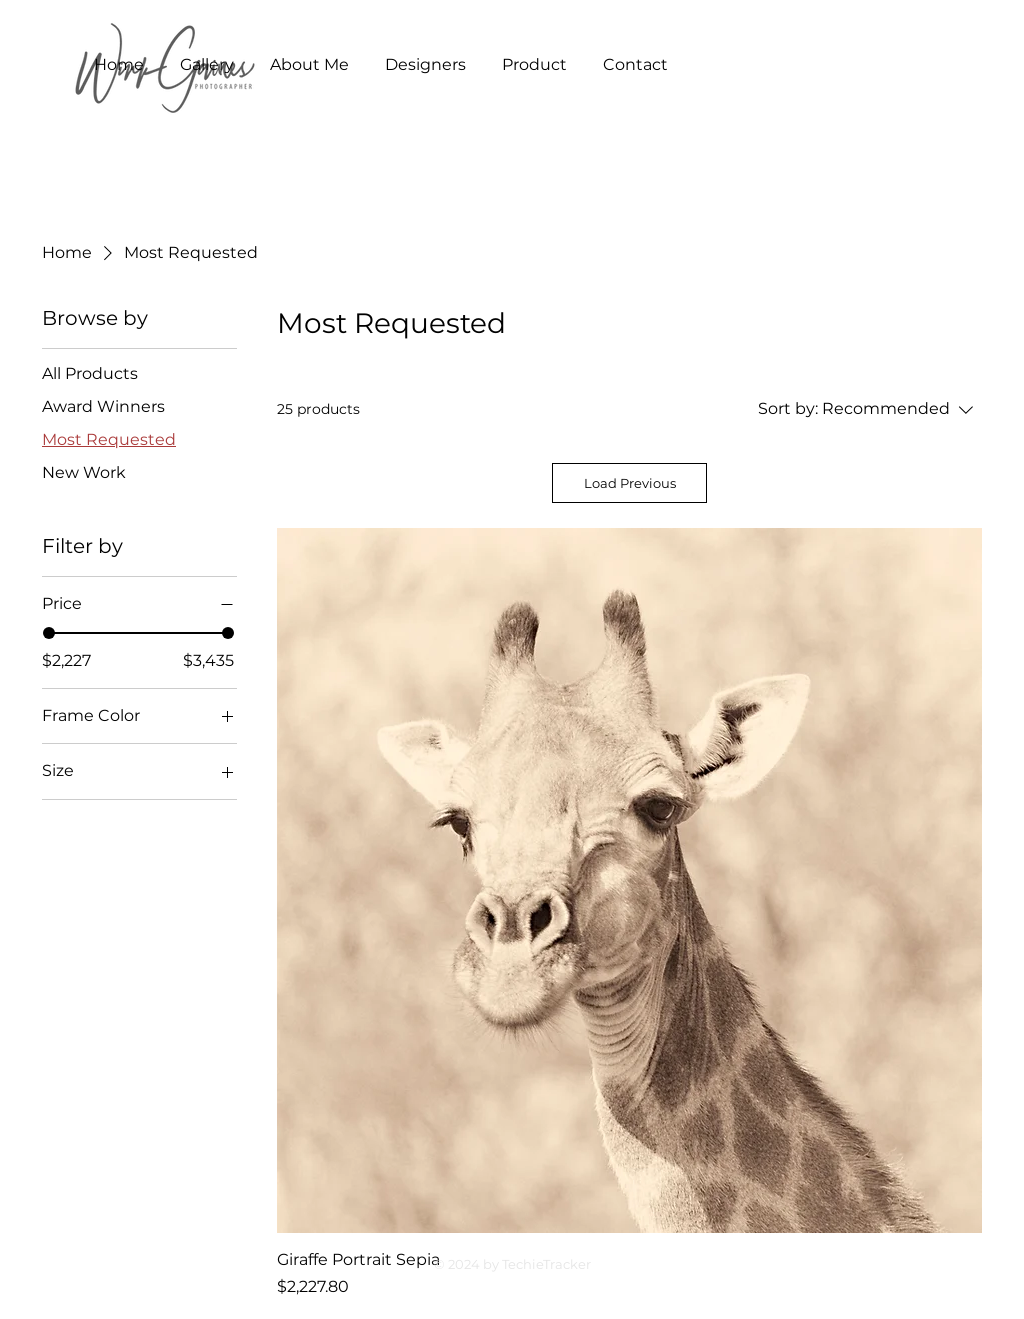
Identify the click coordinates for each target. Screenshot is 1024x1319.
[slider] (49, 633)
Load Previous (630, 483)
